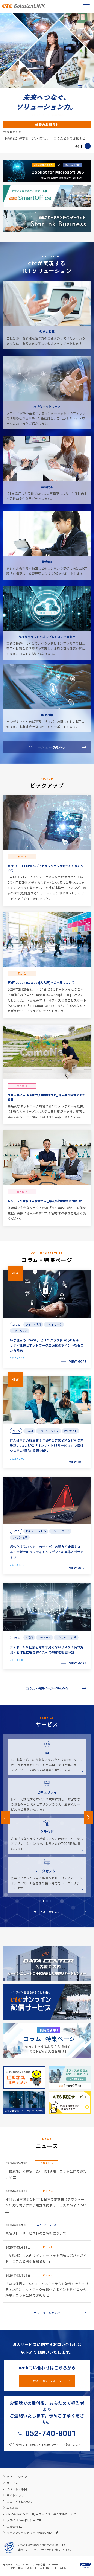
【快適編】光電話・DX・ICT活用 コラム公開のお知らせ (44, 138)
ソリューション (16, 2477)
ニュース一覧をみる (47, 2313)
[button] (43, 1901)
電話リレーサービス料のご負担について (35, 2233)
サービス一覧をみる (47, 1912)
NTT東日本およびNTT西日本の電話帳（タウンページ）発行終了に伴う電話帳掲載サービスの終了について (45, 2205)
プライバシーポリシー (23, 2520)
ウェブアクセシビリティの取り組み (32, 2533)
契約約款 (12, 2508)
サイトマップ (15, 2495)
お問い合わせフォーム (47, 2381)
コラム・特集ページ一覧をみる (47, 1688)
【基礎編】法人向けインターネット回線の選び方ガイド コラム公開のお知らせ (45, 2258)
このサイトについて (19, 2502)
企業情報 (14, 2526)
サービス (12, 2483)
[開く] (88, 146)
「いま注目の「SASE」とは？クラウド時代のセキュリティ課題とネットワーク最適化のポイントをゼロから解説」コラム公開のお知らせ (47, 2289)
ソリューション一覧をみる (47, 747)
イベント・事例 (16, 2489)
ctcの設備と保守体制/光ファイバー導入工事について (41, 2514)
